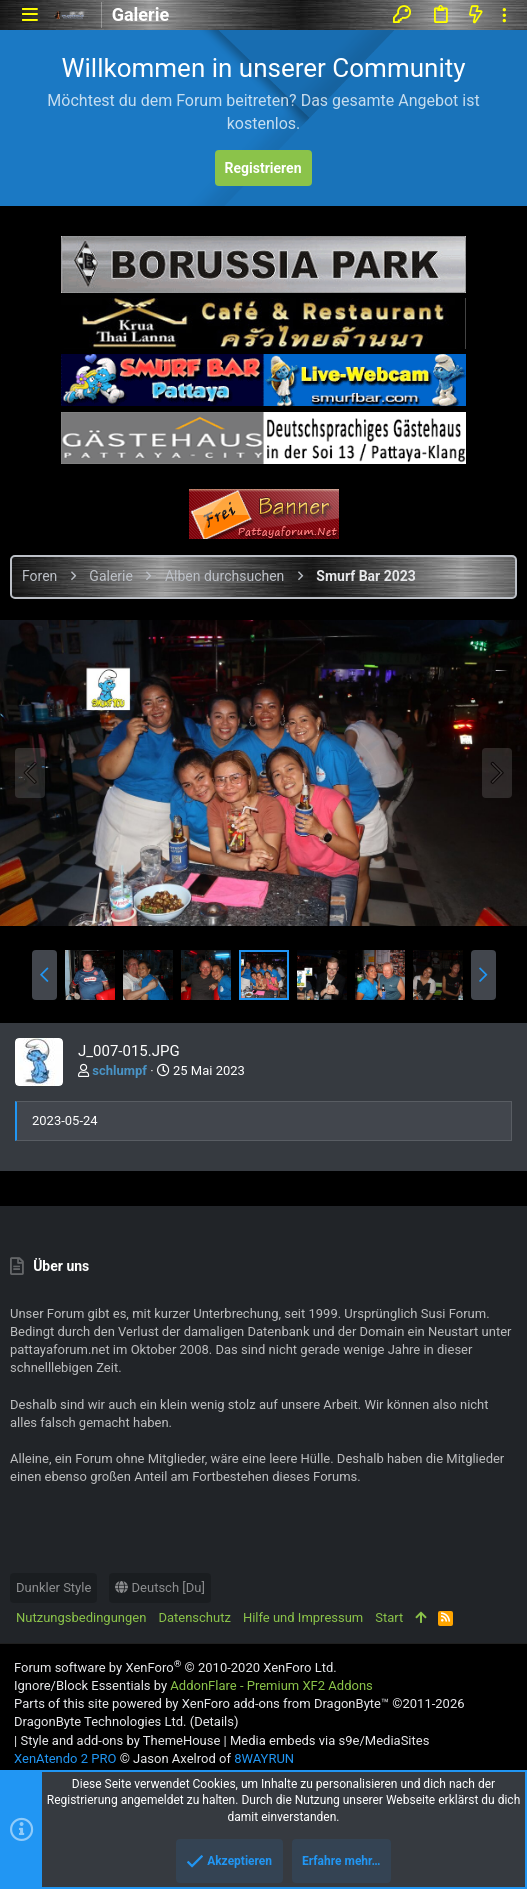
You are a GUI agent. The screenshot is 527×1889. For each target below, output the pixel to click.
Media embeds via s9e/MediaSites (329, 1740)
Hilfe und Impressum (303, 1617)
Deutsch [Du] (160, 1587)
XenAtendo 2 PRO (65, 1758)
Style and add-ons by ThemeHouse (120, 1740)
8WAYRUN (264, 1758)
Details (214, 1721)
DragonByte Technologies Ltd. (100, 1721)
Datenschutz (194, 1617)
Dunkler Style (53, 1587)
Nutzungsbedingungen (81, 1617)
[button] (29, 14)
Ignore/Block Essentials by (193, 1685)
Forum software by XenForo (175, 1667)
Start (389, 1617)
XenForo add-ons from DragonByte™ (285, 1703)
